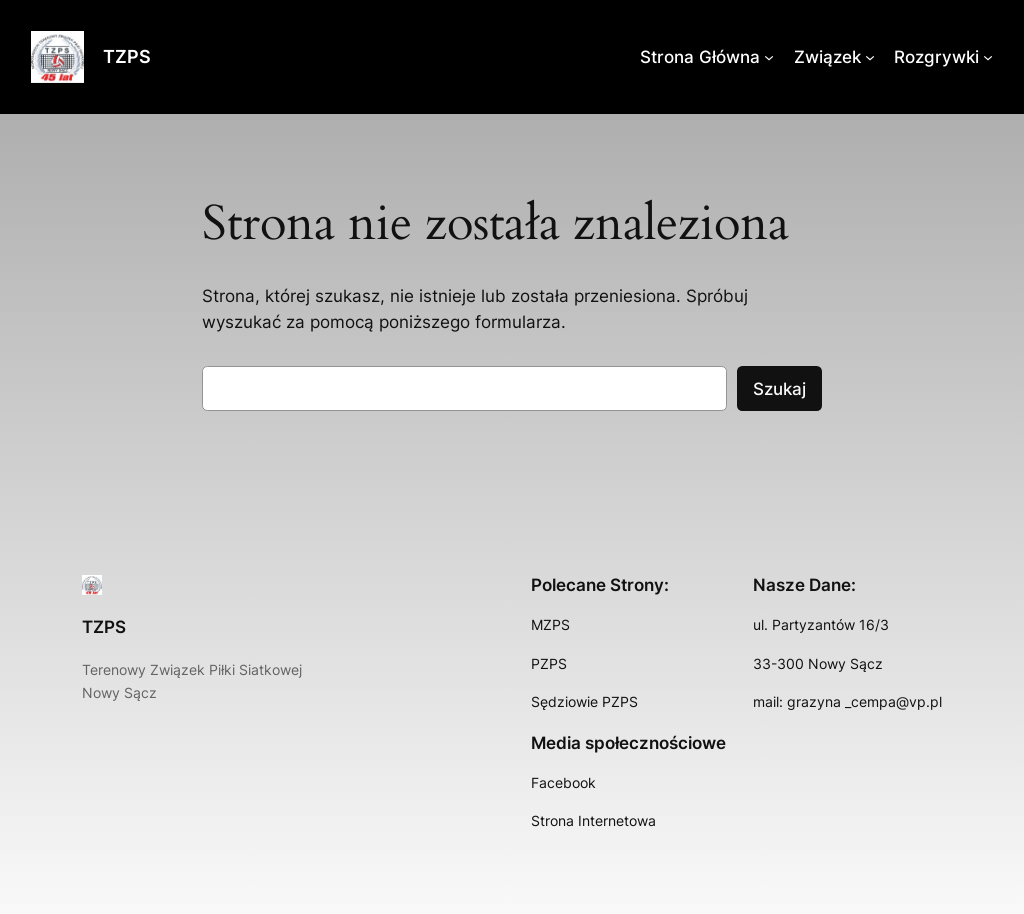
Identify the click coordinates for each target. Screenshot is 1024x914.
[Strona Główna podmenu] (769, 57)
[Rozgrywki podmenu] (988, 57)
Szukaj (779, 389)
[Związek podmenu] (870, 57)
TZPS (127, 56)
